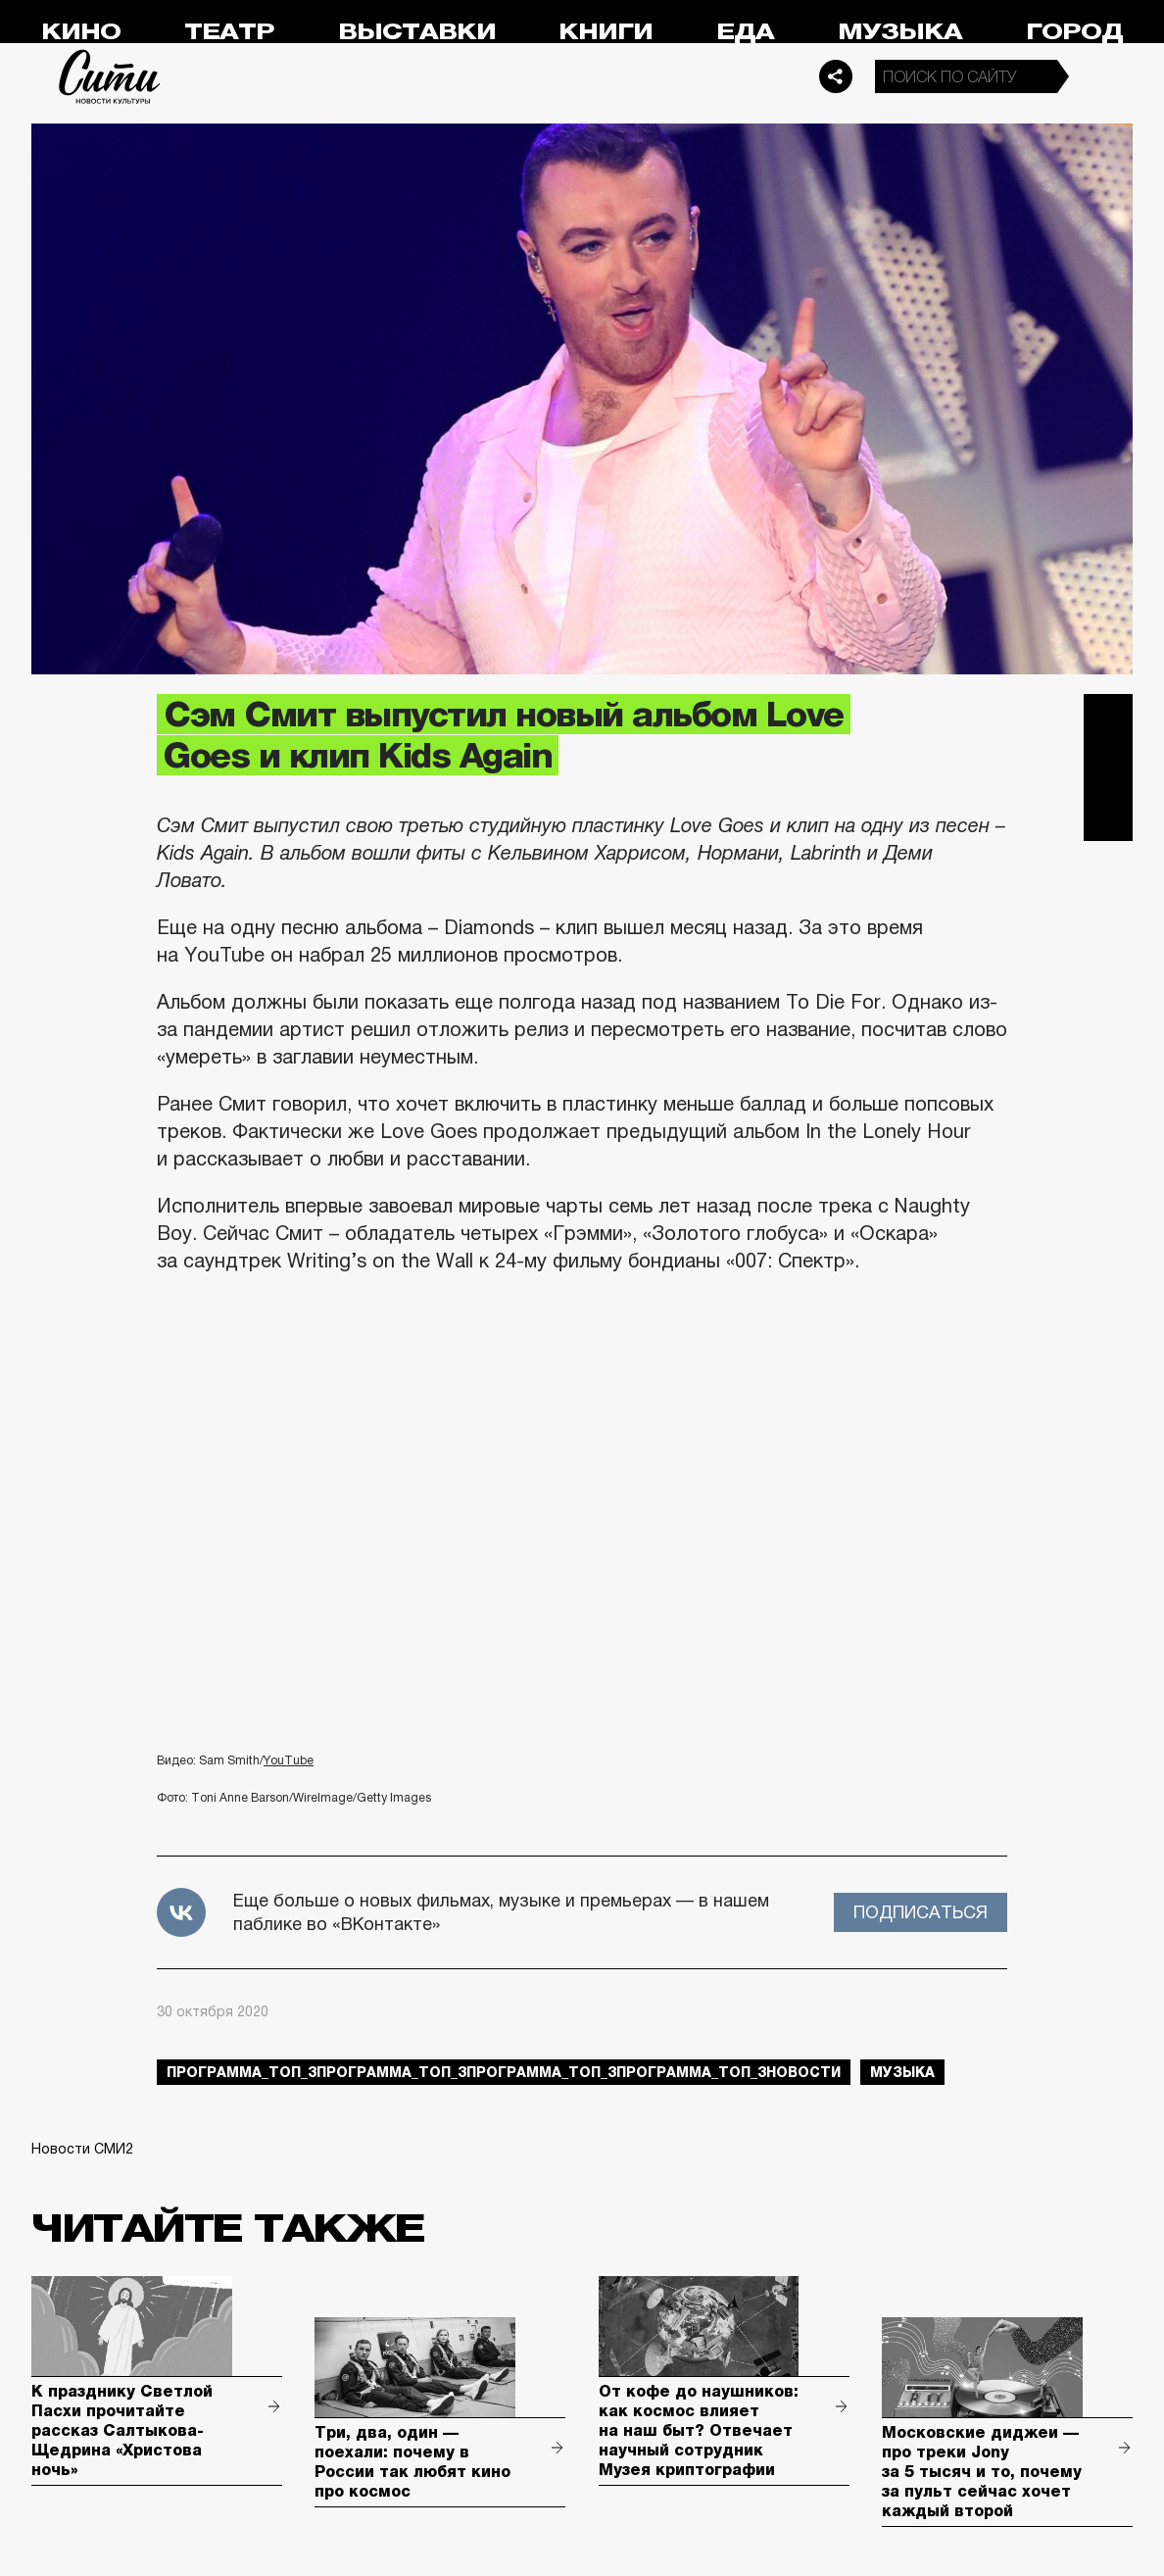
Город (1074, 32)
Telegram (1108, 718)
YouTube (289, 1760)
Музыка (900, 32)
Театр (229, 32)
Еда (745, 32)
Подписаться (920, 1912)
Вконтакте (1108, 767)
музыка (902, 2072)
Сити (110, 76)
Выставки (417, 32)
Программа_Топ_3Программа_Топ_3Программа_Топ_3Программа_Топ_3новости (504, 2072)
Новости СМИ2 (82, 2148)
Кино (81, 32)
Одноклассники (1108, 816)
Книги (605, 32)
